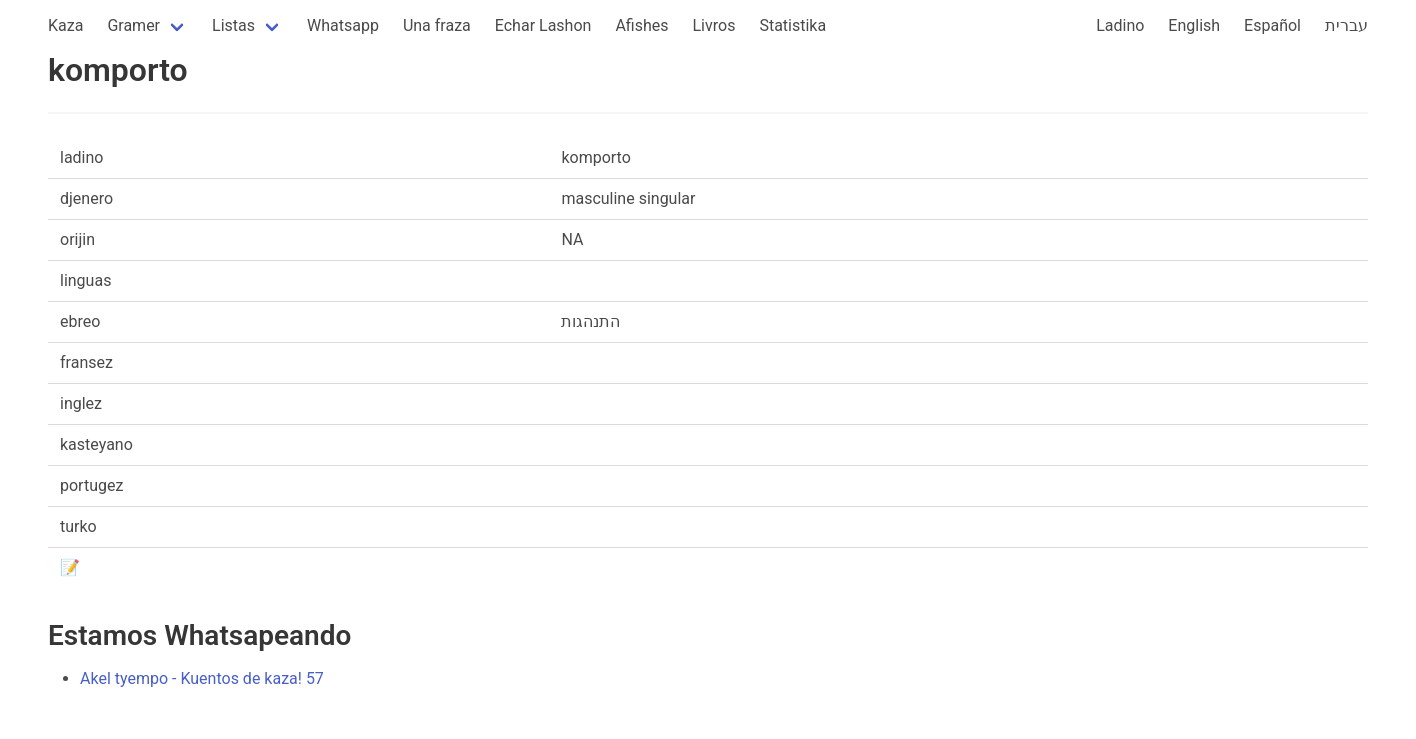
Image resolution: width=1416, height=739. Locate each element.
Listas (233, 25)
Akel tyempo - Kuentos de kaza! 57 (202, 678)
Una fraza (437, 25)
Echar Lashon (543, 25)
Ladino (1120, 25)
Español (1272, 25)
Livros (714, 25)
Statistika (792, 25)
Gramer (133, 25)
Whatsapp (343, 25)
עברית (1346, 25)
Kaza (65, 25)
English (1194, 25)
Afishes (641, 25)
